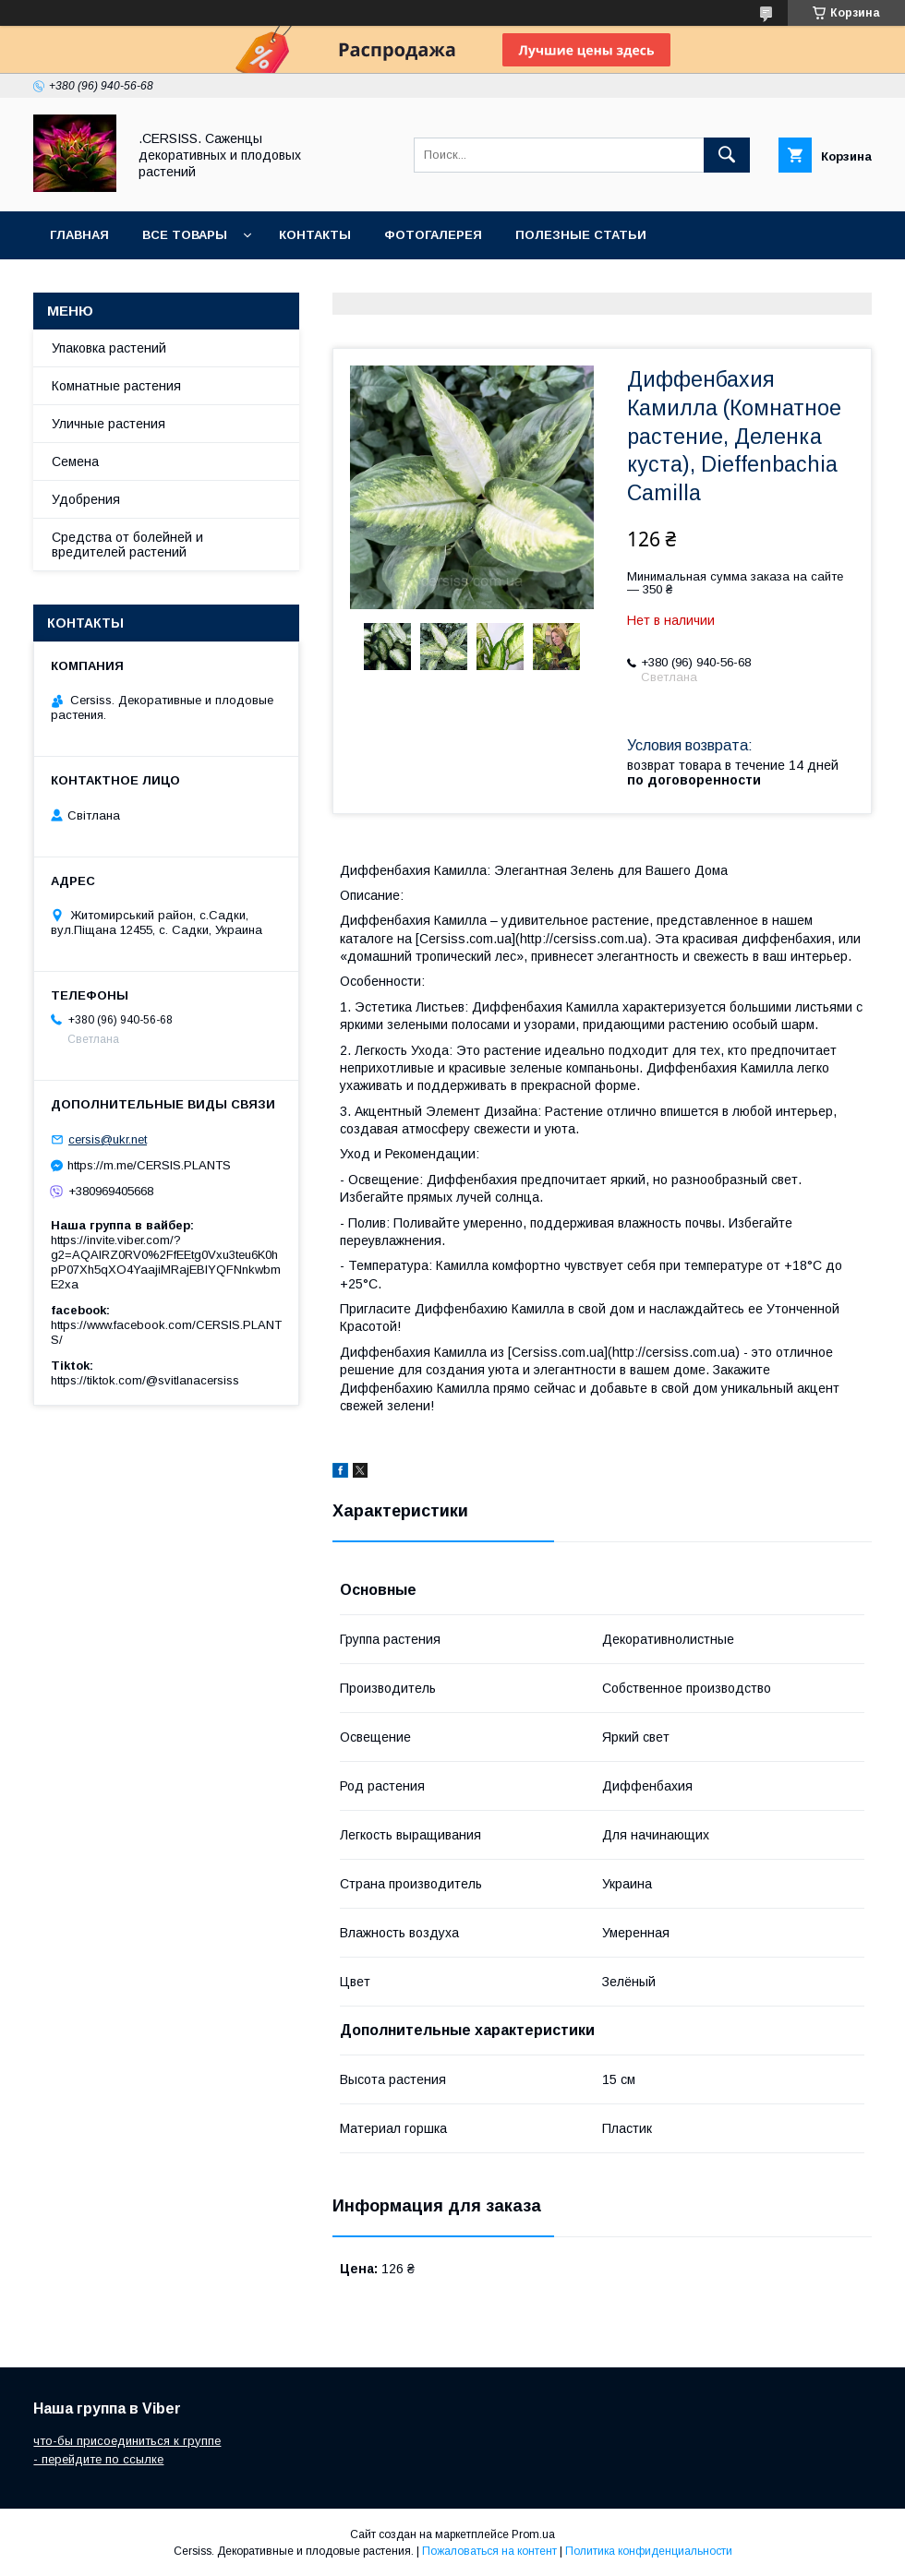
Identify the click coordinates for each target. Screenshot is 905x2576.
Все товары (184, 235)
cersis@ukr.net (107, 1139)
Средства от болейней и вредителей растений (127, 544)
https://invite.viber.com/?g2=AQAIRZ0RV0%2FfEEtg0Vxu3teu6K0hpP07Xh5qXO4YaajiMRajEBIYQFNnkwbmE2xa (166, 1262)
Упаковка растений (109, 348)
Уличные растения (108, 423)
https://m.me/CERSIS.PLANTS (149, 1165)
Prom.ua (533, 2534)
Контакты (315, 235)
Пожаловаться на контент (489, 2551)
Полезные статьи (580, 235)
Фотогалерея (433, 235)
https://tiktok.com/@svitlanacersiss (145, 1380)
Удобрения (86, 499)
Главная (79, 235)
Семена (75, 461)
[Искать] (727, 155)
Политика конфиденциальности (648, 2551)
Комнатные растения (116, 385)
